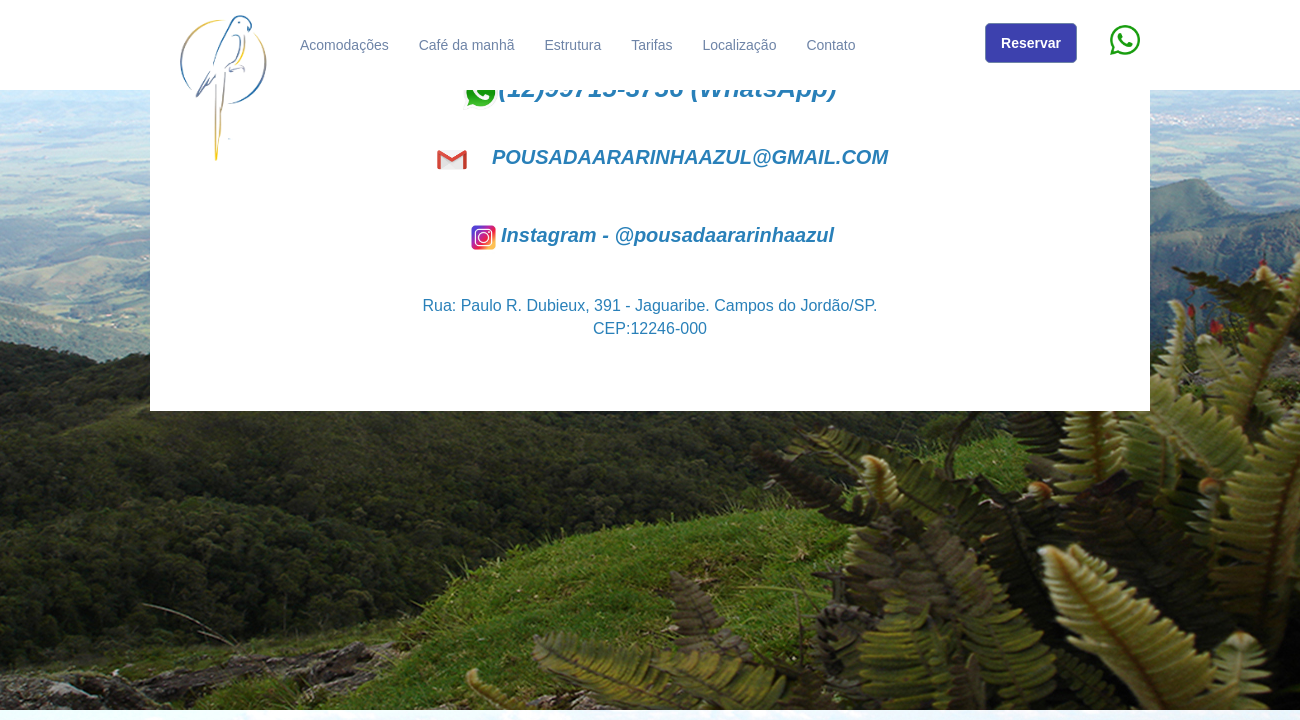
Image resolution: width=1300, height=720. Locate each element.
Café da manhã (467, 45)
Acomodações (344, 45)
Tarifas (651, 45)
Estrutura (572, 45)
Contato (830, 45)
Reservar (1031, 43)
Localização (740, 45)
